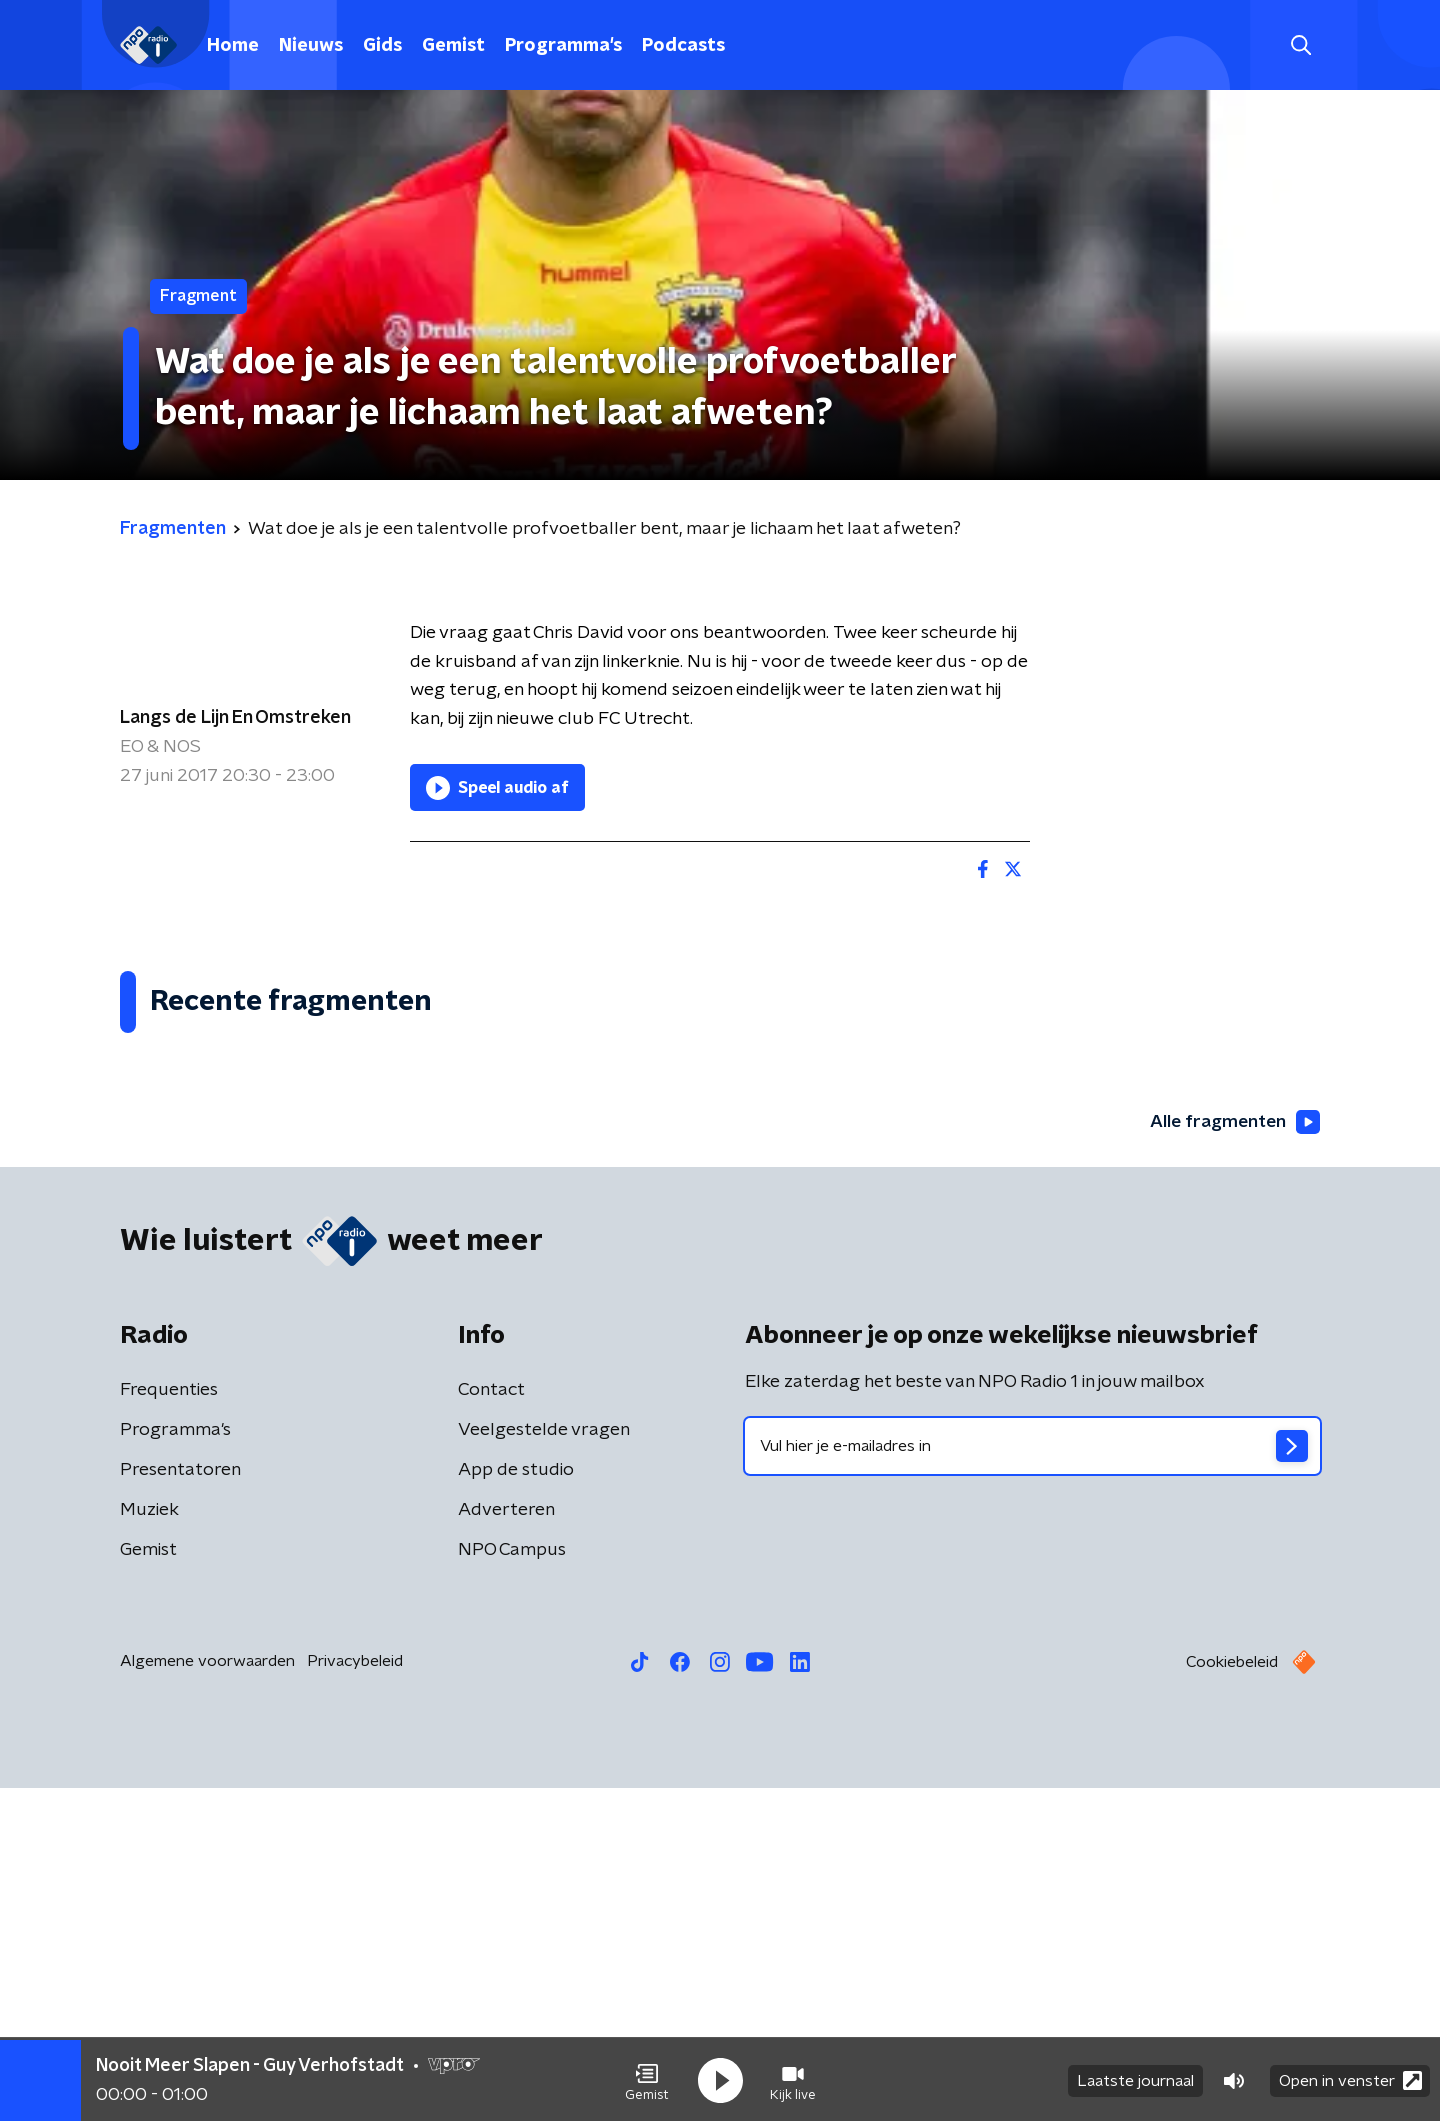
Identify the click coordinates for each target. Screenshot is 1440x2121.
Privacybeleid (355, 1994)
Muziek (149, 1843)
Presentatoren (180, 1803)
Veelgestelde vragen (544, 1763)
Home (233, 46)
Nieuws (311, 46)
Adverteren (506, 1843)
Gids (382, 46)
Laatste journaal (1135, 2079)
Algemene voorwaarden (207, 1994)
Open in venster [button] (1350, 2078)
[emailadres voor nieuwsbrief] (1032, 1779)
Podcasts (683, 46)
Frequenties (169, 1723)
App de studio (516, 1803)
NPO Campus (512, 1883)
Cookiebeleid (1232, 1995)
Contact (491, 1723)
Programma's (563, 46)
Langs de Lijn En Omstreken (235, 718)
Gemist (453, 46)
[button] (647, 2079)
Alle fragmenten (1233, 1455)
